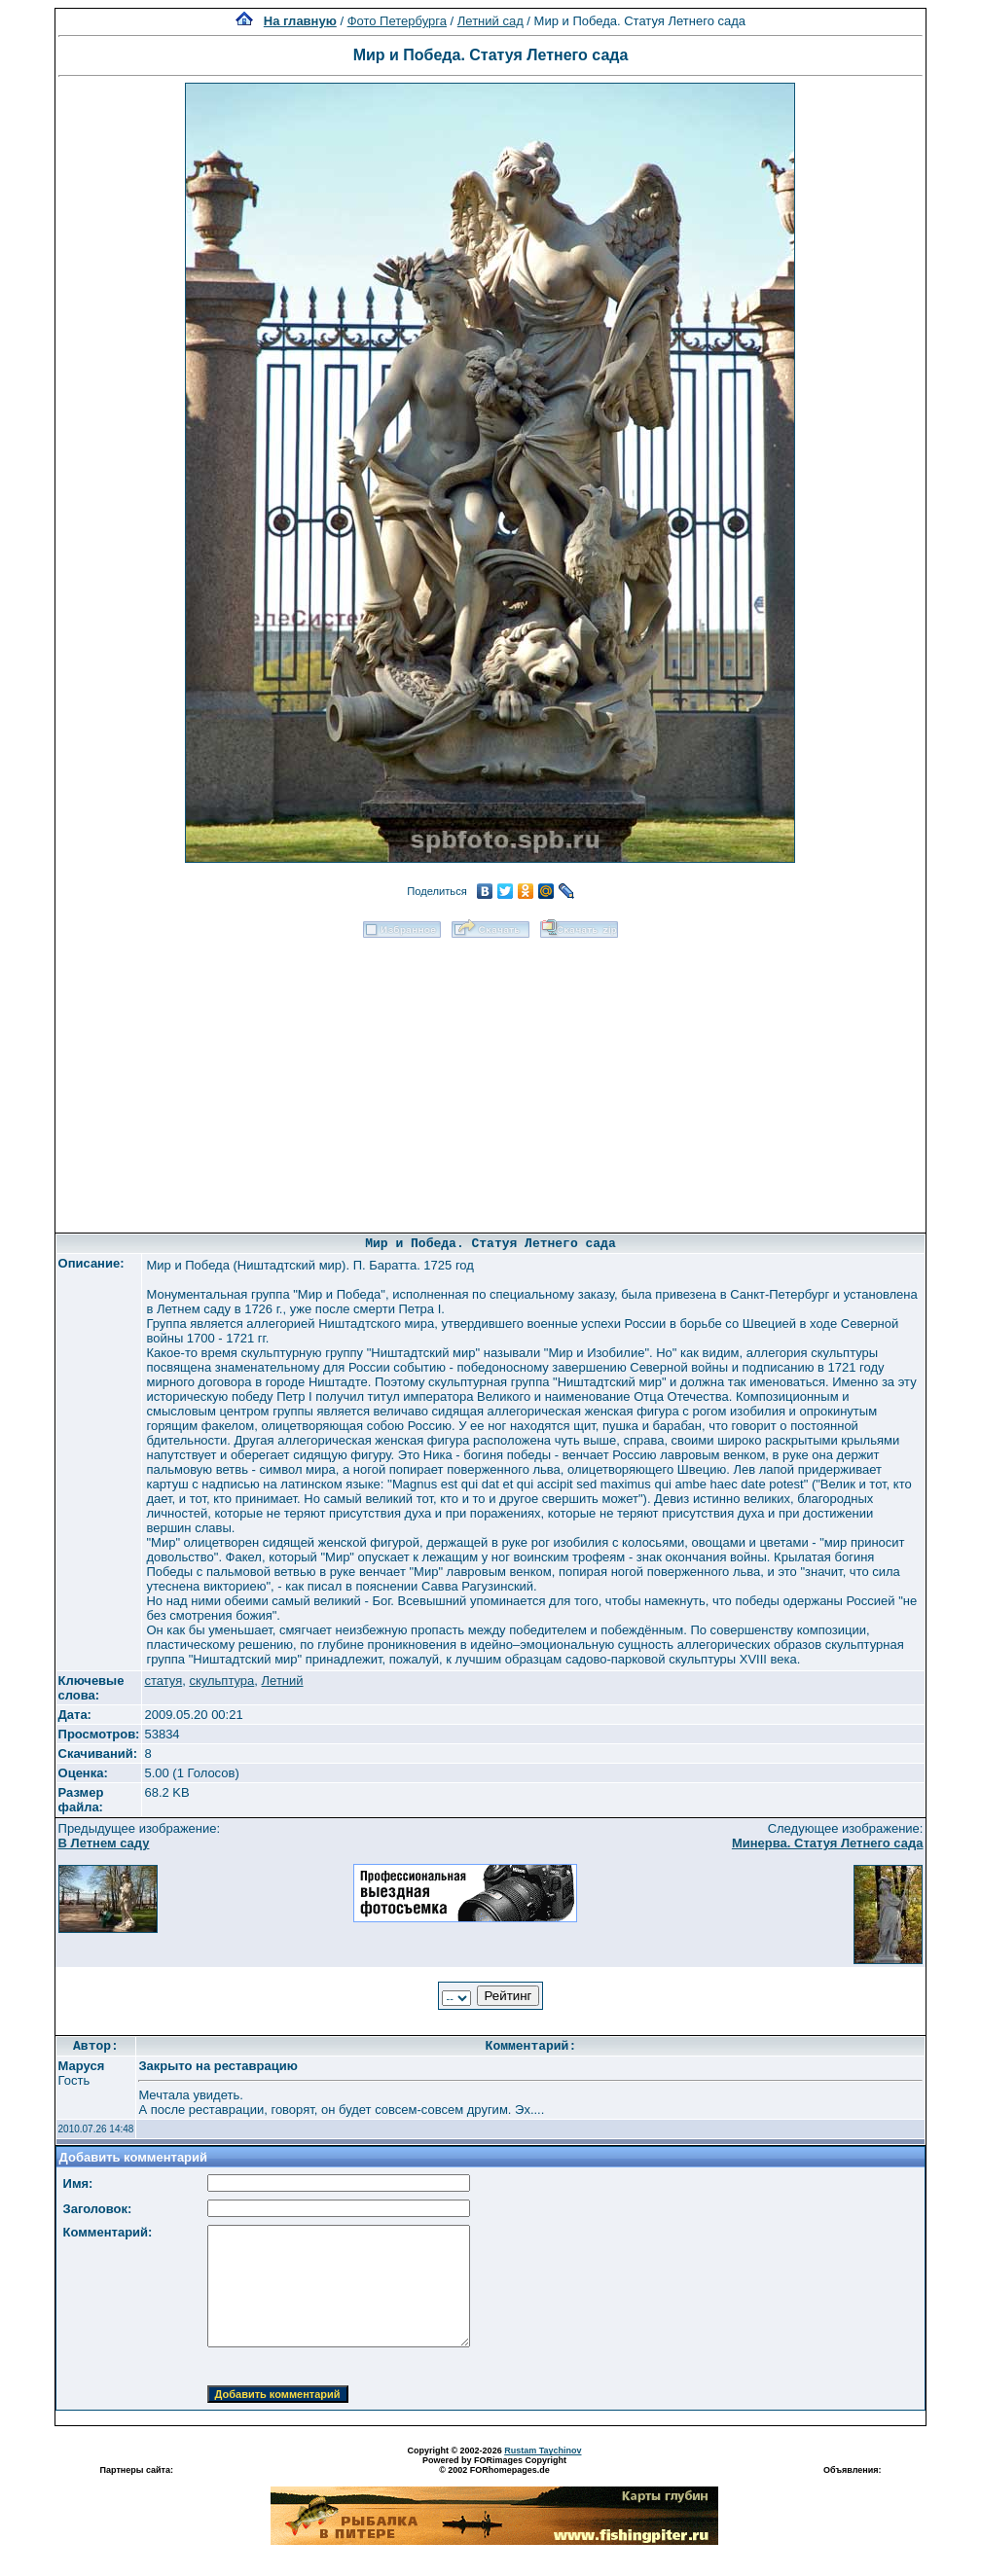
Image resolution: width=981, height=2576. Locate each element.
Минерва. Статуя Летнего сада (828, 1843)
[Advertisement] (490, 1079)
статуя (163, 1680)
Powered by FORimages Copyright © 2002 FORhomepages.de (494, 2465)
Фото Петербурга (397, 21)
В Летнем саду (104, 1843)
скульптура (221, 1680)
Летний (283, 1680)
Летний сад (490, 21)
